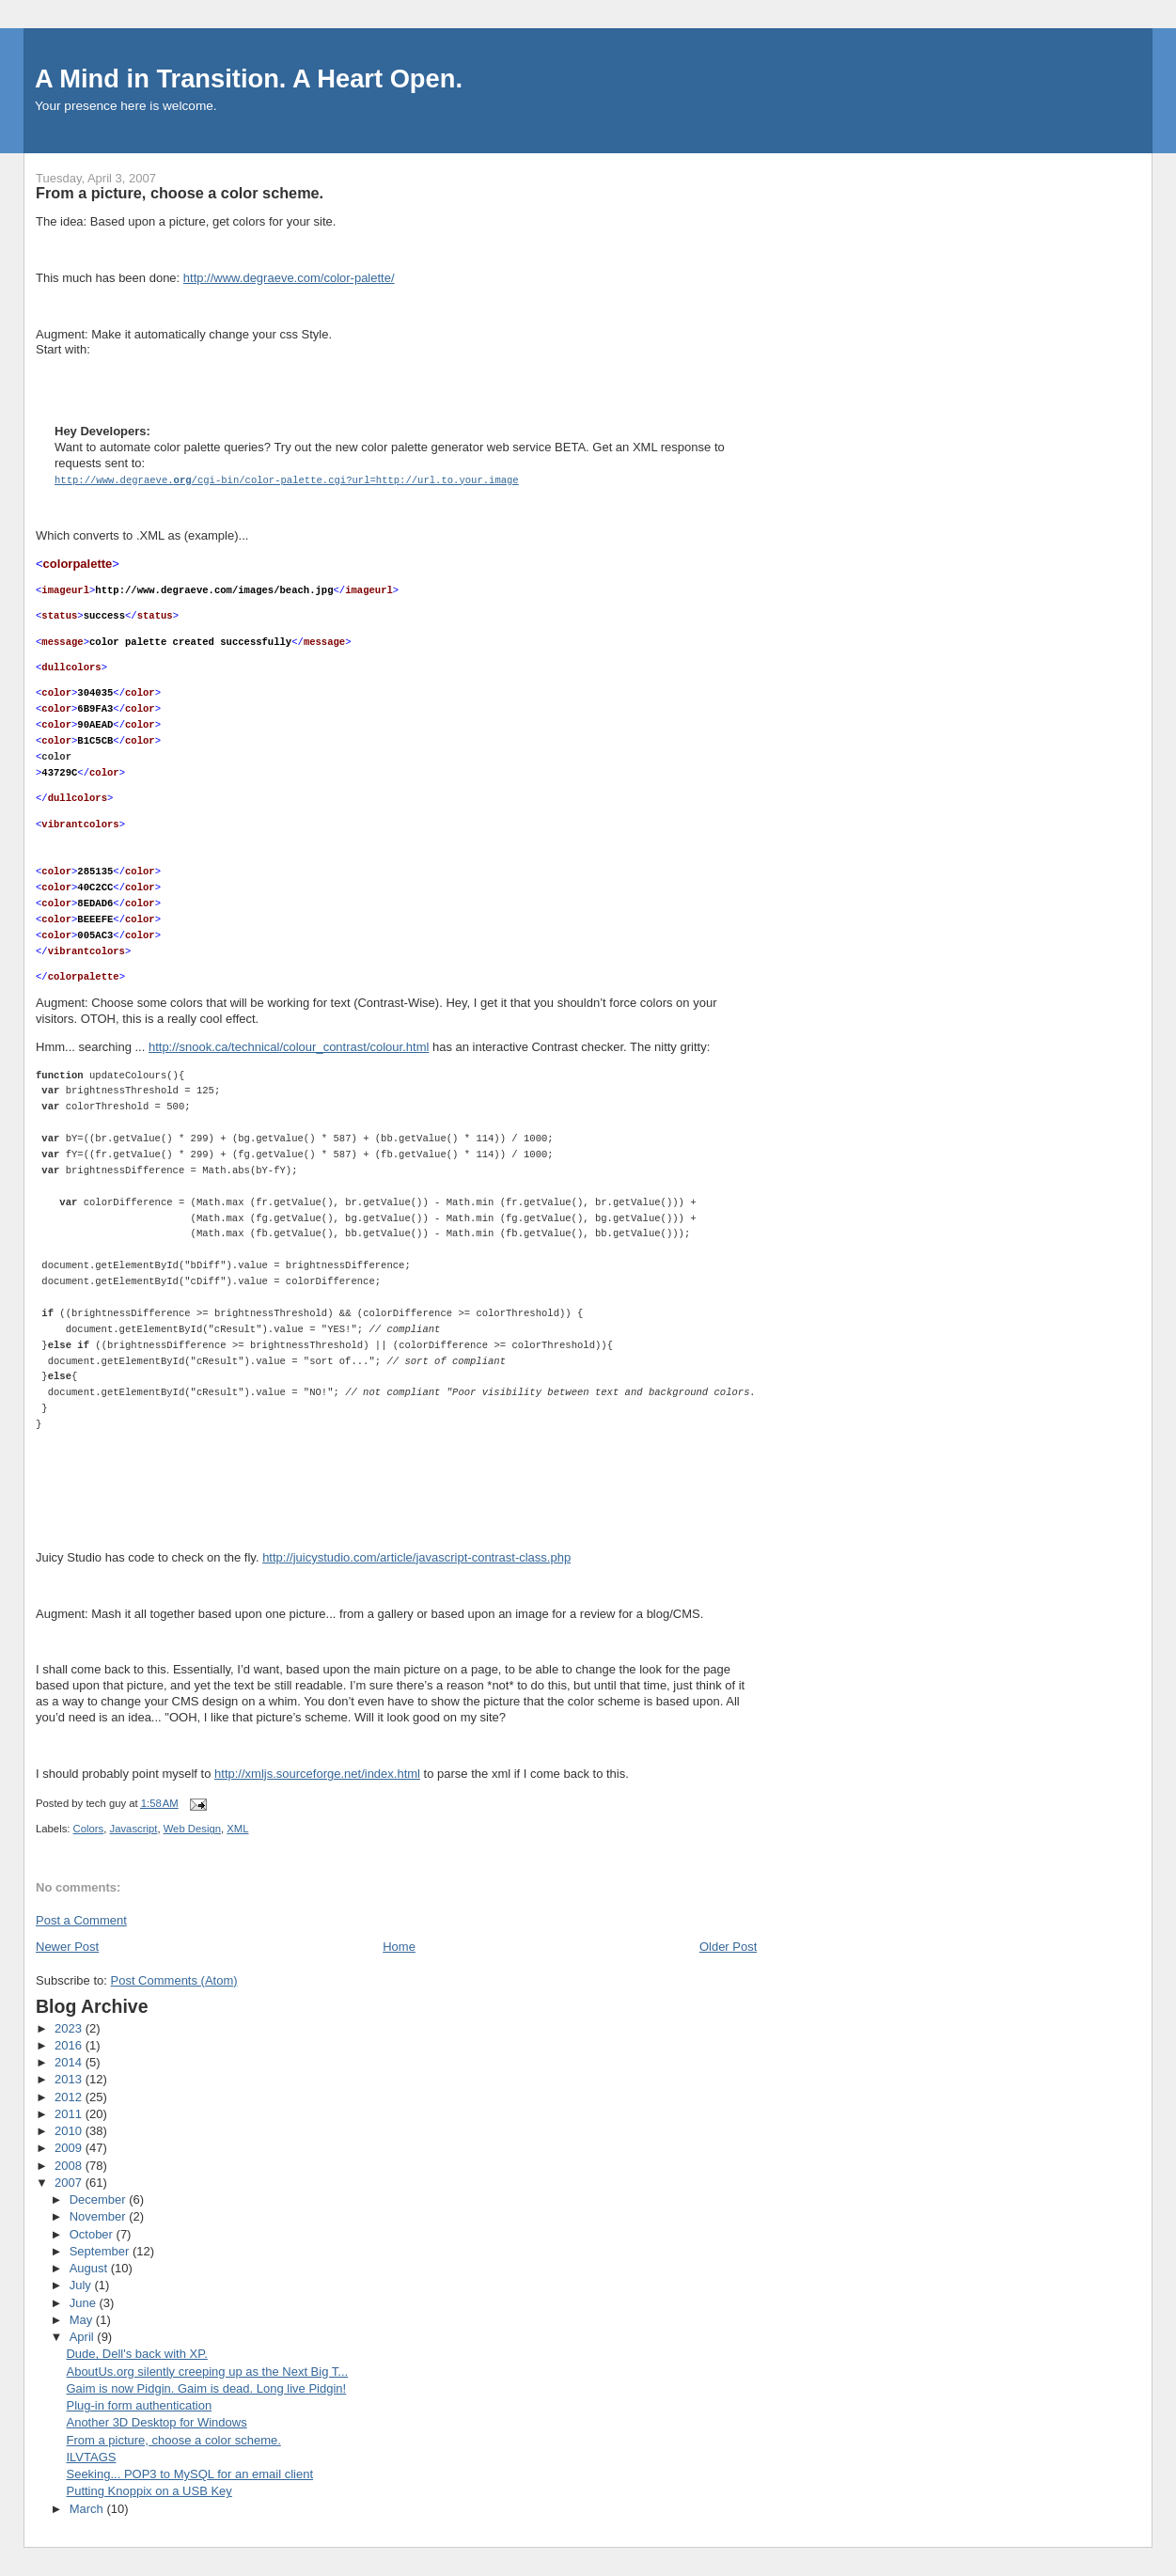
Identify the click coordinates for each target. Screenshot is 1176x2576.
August (90, 2267)
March (88, 2508)
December (100, 2198)
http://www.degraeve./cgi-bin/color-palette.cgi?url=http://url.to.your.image (287, 479)
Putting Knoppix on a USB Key (148, 2490)
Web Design (192, 1827)
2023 (70, 2027)
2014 (70, 2061)
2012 (70, 2096)
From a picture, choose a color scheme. (173, 2439)
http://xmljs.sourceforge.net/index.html (317, 1773)
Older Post (728, 1946)
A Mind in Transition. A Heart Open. (249, 78)
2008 (70, 2165)
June (85, 2302)
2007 (70, 2182)
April (84, 2336)
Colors (88, 1827)
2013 (70, 2078)
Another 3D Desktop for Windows (156, 2421)
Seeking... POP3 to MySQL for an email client (189, 2473)
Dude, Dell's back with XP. (136, 2353)
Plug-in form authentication (139, 2404)
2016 (70, 2044)
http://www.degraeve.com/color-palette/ (289, 278)
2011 (70, 2113)
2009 (70, 2147)
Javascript (134, 1827)
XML (237, 1827)
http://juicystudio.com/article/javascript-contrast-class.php (416, 1556)
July (82, 2284)
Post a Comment (81, 1919)
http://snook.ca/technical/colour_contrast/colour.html (289, 1046)
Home (399, 1946)
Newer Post (67, 1946)
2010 (70, 2130)
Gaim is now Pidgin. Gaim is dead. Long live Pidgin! (206, 2387)
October (93, 2233)
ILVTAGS (91, 2456)
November (100, 2215)
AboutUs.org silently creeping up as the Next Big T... (207, 2371)
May (83, 2319)
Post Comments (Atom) (174, 1979)
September (101, 2250)
